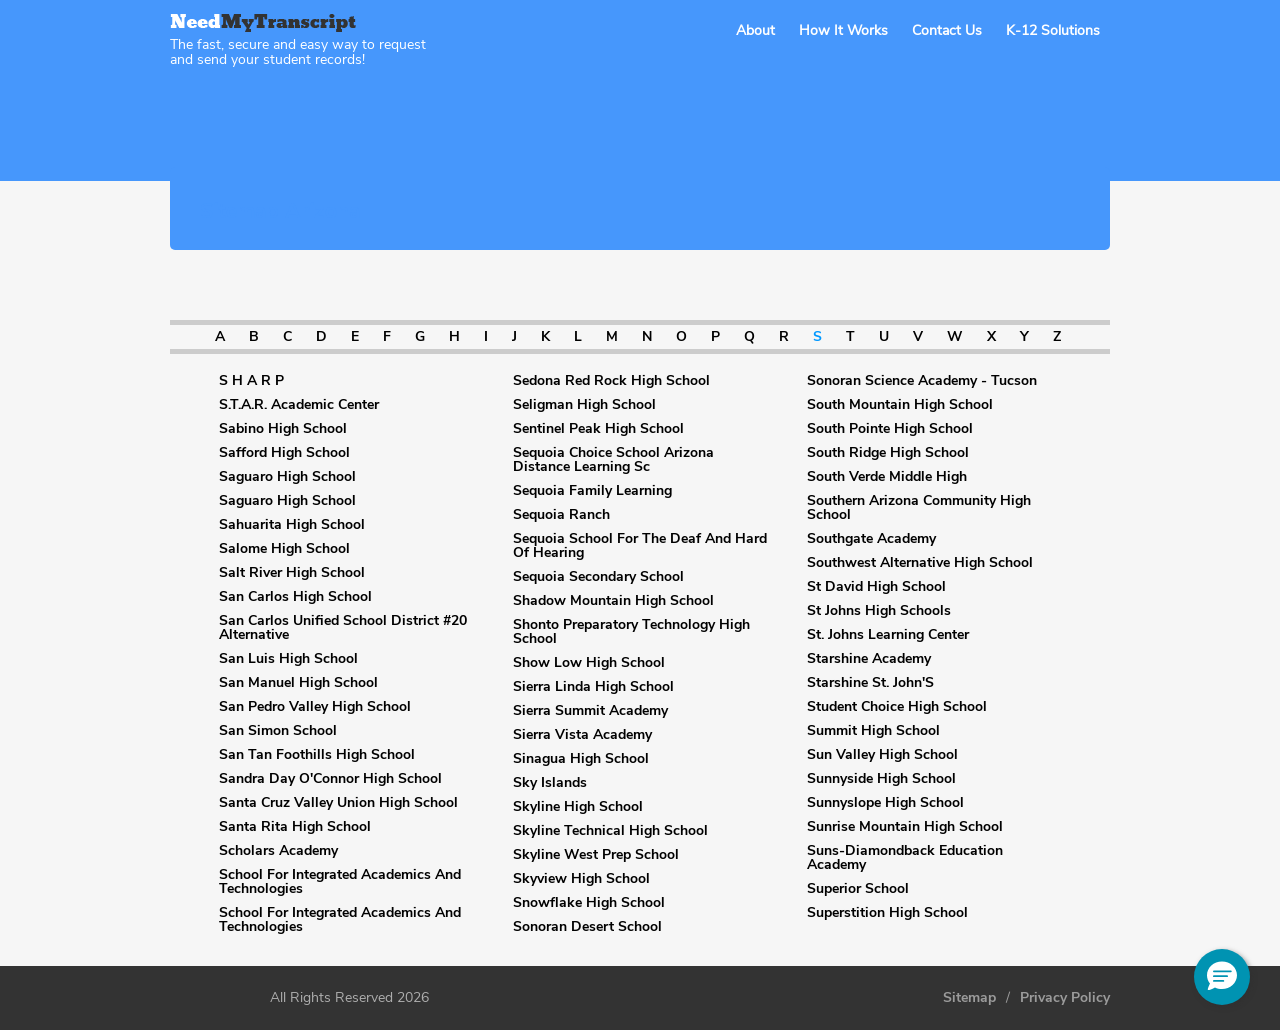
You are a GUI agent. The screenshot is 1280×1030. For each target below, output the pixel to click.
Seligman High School (584, 405)
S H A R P (251, 381)
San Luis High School (288, 659)
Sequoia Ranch (561, 515)
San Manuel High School (298, 683)
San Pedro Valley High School (315, 707)
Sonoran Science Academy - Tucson (922, 381)
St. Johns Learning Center (888, 635)
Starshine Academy (869, 659)
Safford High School (284, 453)
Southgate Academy (871, 539)
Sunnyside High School (881, 779)
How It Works (843, 30)
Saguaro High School (287, 477)
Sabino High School (283, 429)
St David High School (876, 587)
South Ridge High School (888, 453)
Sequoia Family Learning (592, 491)
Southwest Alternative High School (920, 563)
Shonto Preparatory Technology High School (631, 632)
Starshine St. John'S (870, 683)
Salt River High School (292, 573)
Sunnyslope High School (885, 803)
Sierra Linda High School (593, 687)
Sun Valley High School (882, 755)
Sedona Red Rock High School (611, 381)
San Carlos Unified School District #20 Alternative (343, 628)
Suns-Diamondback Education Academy (905, 858)
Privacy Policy (1065, 998)
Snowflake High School (589, 903)
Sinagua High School (581, 759)
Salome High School (284, 549)
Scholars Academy (278, 851)
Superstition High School (887, 913)
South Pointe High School (890, 429)
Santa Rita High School (295, 827)
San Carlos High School (295, 597)
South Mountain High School (900, 405)
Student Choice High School (897, 707)
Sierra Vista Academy (582, 735)
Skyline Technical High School (610, 831)
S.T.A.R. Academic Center (299, 405)
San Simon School (278, 731)
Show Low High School (589, 663)
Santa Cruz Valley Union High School (338, 803)
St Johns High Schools (879, 611)
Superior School (858, 889)
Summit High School (873, 731)
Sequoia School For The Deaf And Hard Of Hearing (640, 546)
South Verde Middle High (887, 477)
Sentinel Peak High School (598, 429)
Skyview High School (581, 879)
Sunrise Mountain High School (905, 827)
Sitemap (969, 998)
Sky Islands (550, 783)
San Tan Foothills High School (317, 755)
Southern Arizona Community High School (919, 508)
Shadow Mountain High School (613, 601)
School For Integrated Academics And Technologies (340, 882)
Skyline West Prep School (596, 855)
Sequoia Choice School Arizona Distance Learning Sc (613, 460)
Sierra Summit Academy (590, 711)
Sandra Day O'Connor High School (330, 779)
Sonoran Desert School (587, 927)
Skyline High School (578, 807)
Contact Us (947, 30)
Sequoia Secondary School (598, 577)
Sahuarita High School (292, 525)
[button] (1222, 977)
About (755, 30)
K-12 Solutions (1053, 30)
